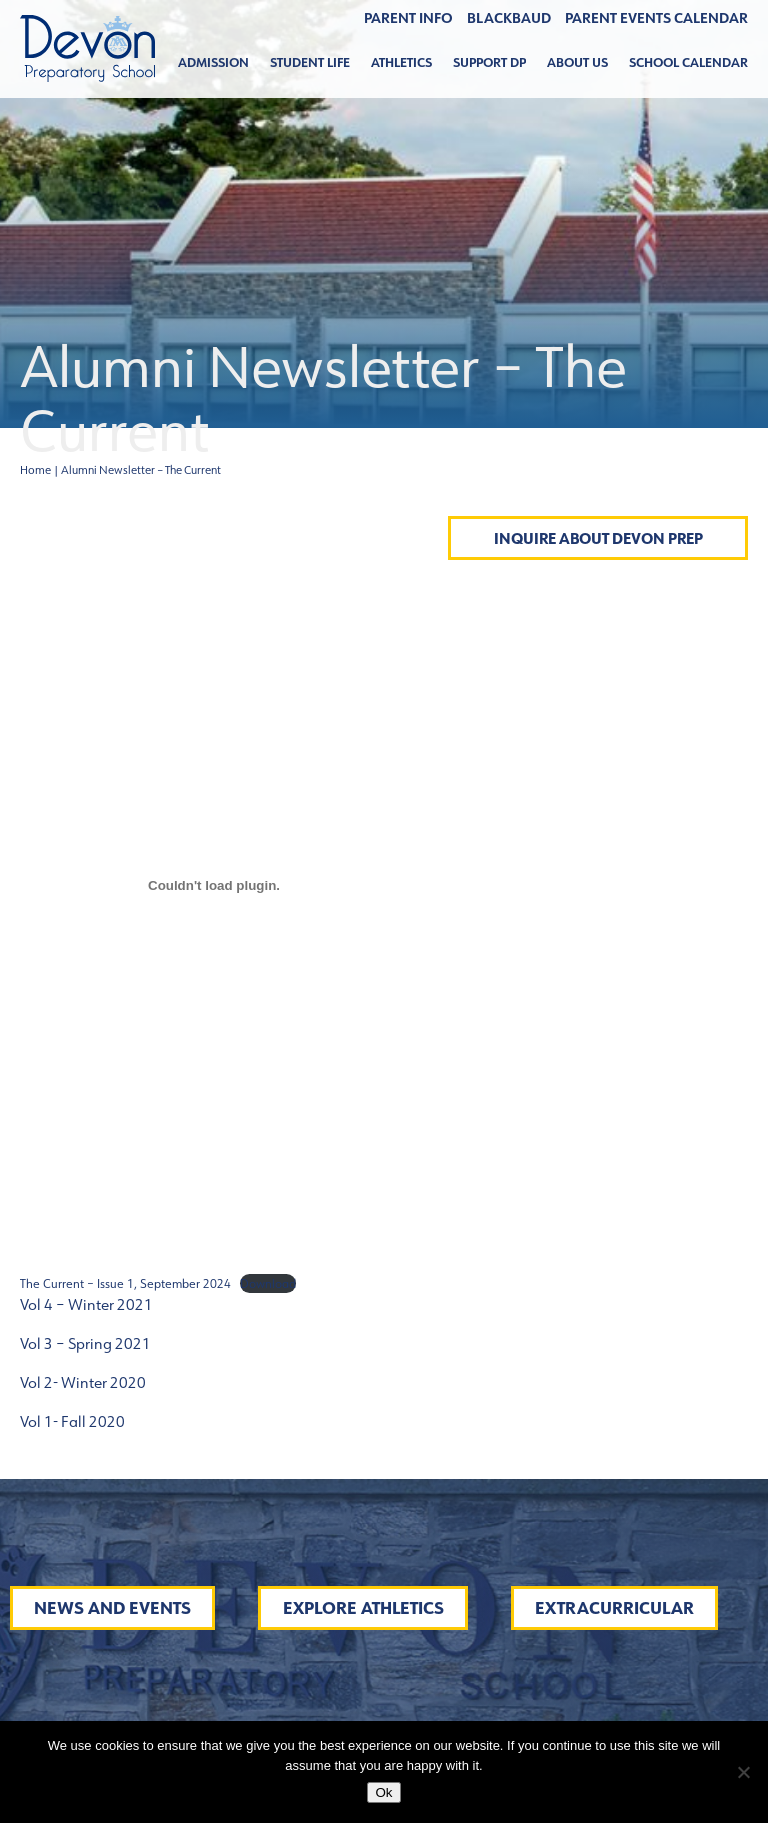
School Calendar (688, 62)
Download (268, 1283)
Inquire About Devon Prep (598, 538)
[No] (743, 1772)
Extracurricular (614, 1608)
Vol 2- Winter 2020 (83, 1382)
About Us (577, 62)
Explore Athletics (363, 1608)
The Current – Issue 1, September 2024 (125, 1283)
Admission (213, 62)
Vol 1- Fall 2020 (72, 1421)
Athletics (401, 62)
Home (35, 470)
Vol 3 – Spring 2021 (85, 1343)
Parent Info (408, 18)
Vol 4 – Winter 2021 (86, 1304)
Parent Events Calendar (656, 18)
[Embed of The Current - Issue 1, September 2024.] (214, 886)
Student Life (310, 62)
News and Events (112, 1608)
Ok (383, 1792)
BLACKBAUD (509, 18)
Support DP (489, 62)
